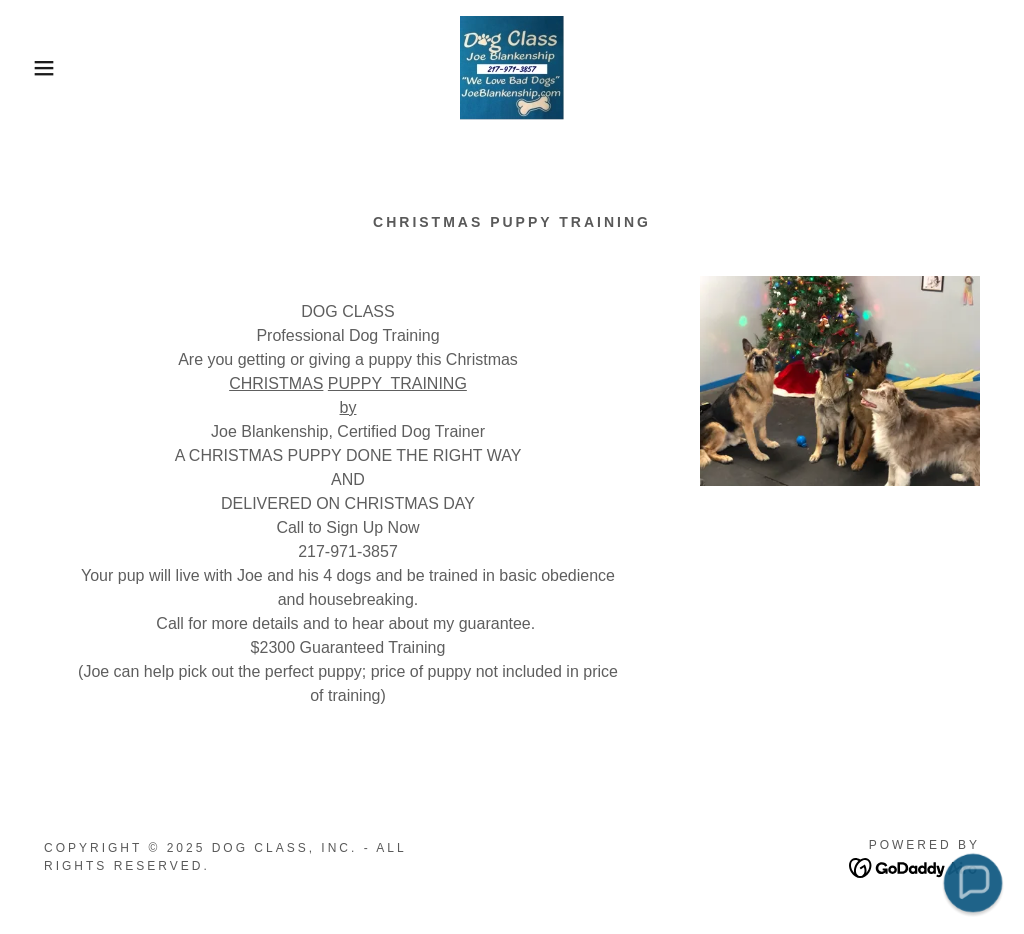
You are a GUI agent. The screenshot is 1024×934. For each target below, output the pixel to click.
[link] (512, 66)
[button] (51, 68)
